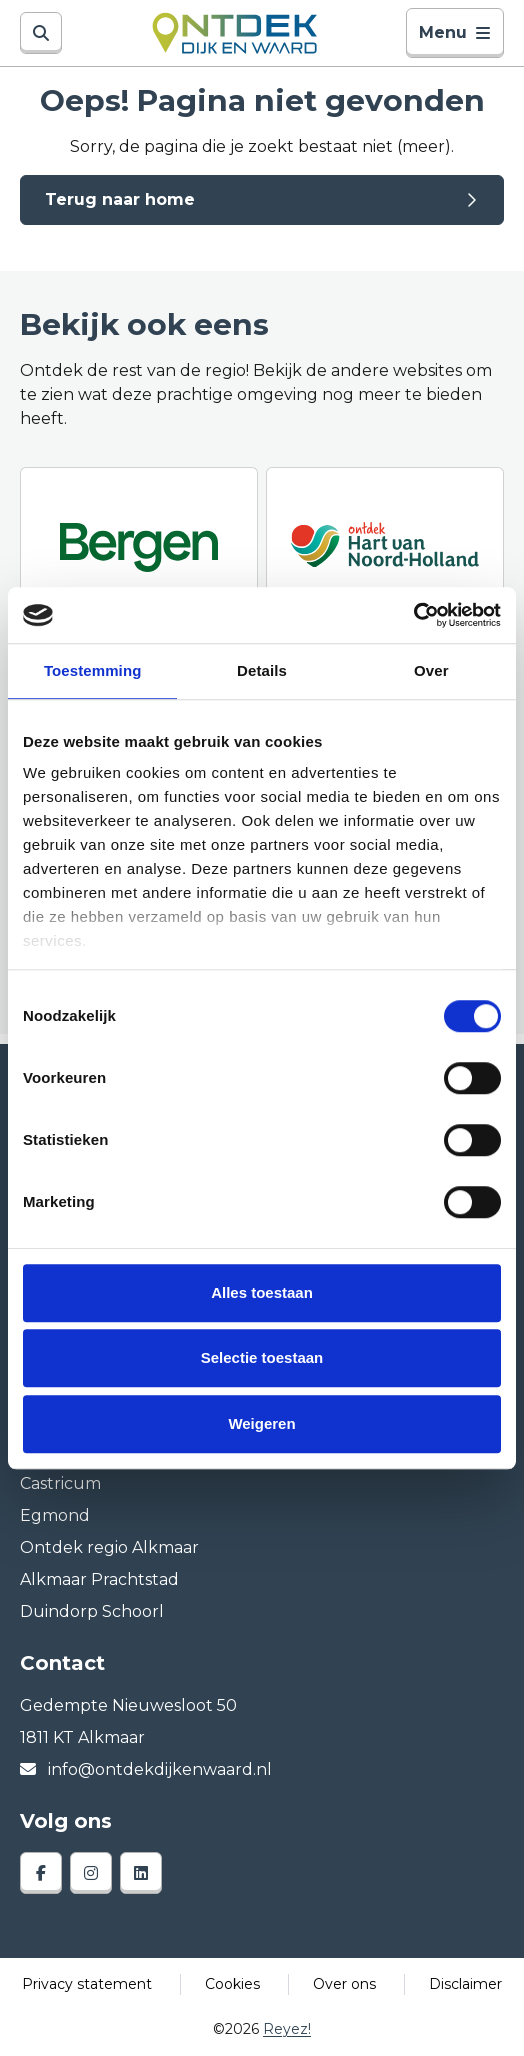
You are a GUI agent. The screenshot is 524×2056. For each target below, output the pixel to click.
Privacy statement (87, 1984)
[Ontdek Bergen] (139, 545)
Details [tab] (262, 670)
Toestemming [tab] (93, 670)
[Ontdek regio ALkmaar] (385, 545)
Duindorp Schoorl (92, 1611)
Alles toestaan (262, 1292)
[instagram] (91, 1873)
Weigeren (261, 1423)
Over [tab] (431, 670)
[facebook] (41, 1873)
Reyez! (287, 2029)
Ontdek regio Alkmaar (109, 1547)
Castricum (60, 1483)
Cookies (232, 1984)
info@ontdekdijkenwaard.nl (146, 1769)
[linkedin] (141, 1873)
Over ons (344, 1984)
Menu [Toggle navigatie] (455, 32)
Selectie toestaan (262, 1357)
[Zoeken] (41, 33)
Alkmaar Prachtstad (99, 1579)
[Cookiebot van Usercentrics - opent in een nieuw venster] (413, 615)
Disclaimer (465, 1984)
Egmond (55, 1515)
